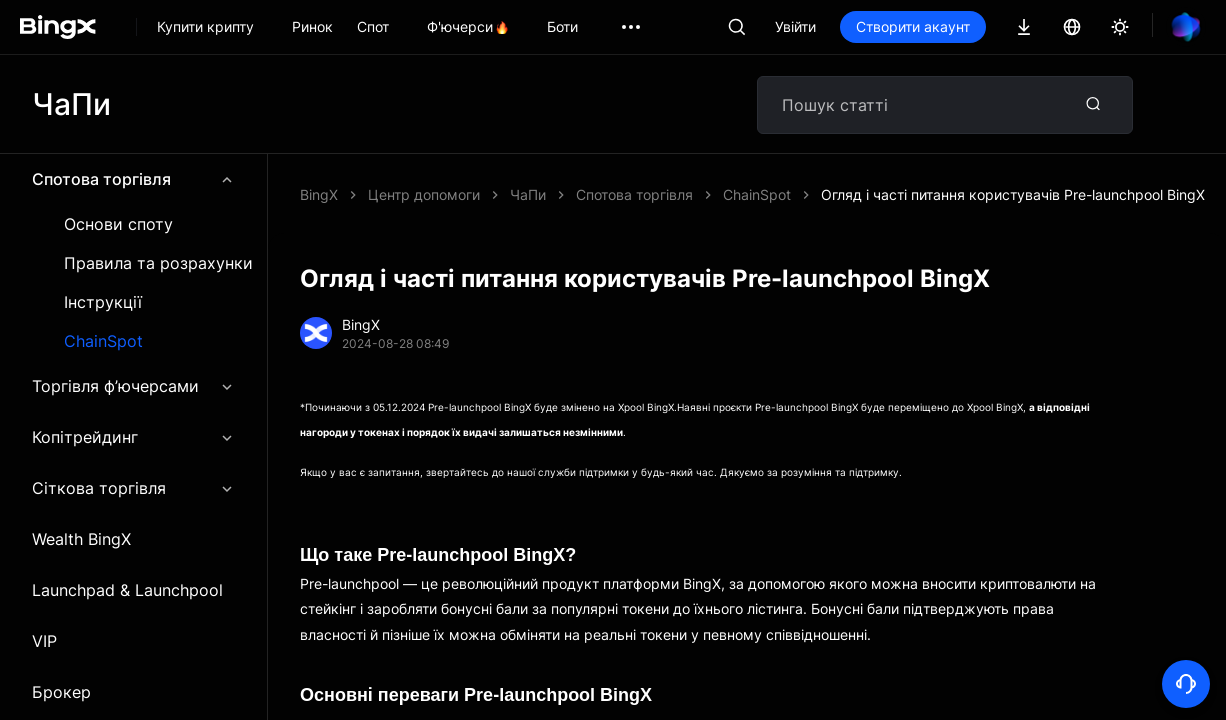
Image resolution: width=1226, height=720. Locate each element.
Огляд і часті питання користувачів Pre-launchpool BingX (1013, 194)
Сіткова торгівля (133, 488)
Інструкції (103, 302)
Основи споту (118, 224)
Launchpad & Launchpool (127, 590)
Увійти (795, 26)
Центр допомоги (424, 194)
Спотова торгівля (133, 179)
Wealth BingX (81, 539)
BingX (319, 194)
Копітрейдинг (133, 437)
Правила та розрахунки (158, 263)
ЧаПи (528, 194)
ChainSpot (103, 341)
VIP (44, 641)
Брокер (61, 692)
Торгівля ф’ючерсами (133, 386)
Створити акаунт (913, 26)
